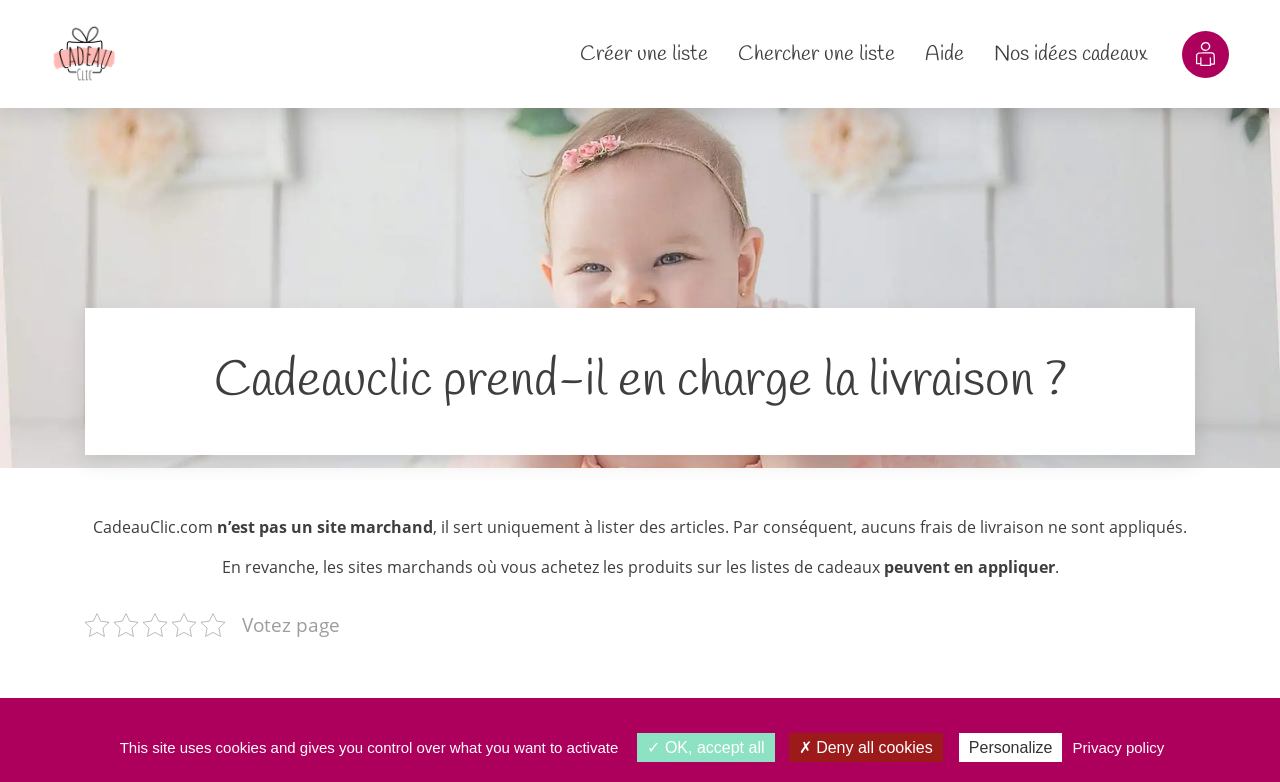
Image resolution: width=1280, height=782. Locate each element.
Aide (944, 54)
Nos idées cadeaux (1070, 54)
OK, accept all (705, 747)
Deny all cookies (866, 747)
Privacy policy (1119, 747)
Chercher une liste (816, 54)
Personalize (1011, 747)
